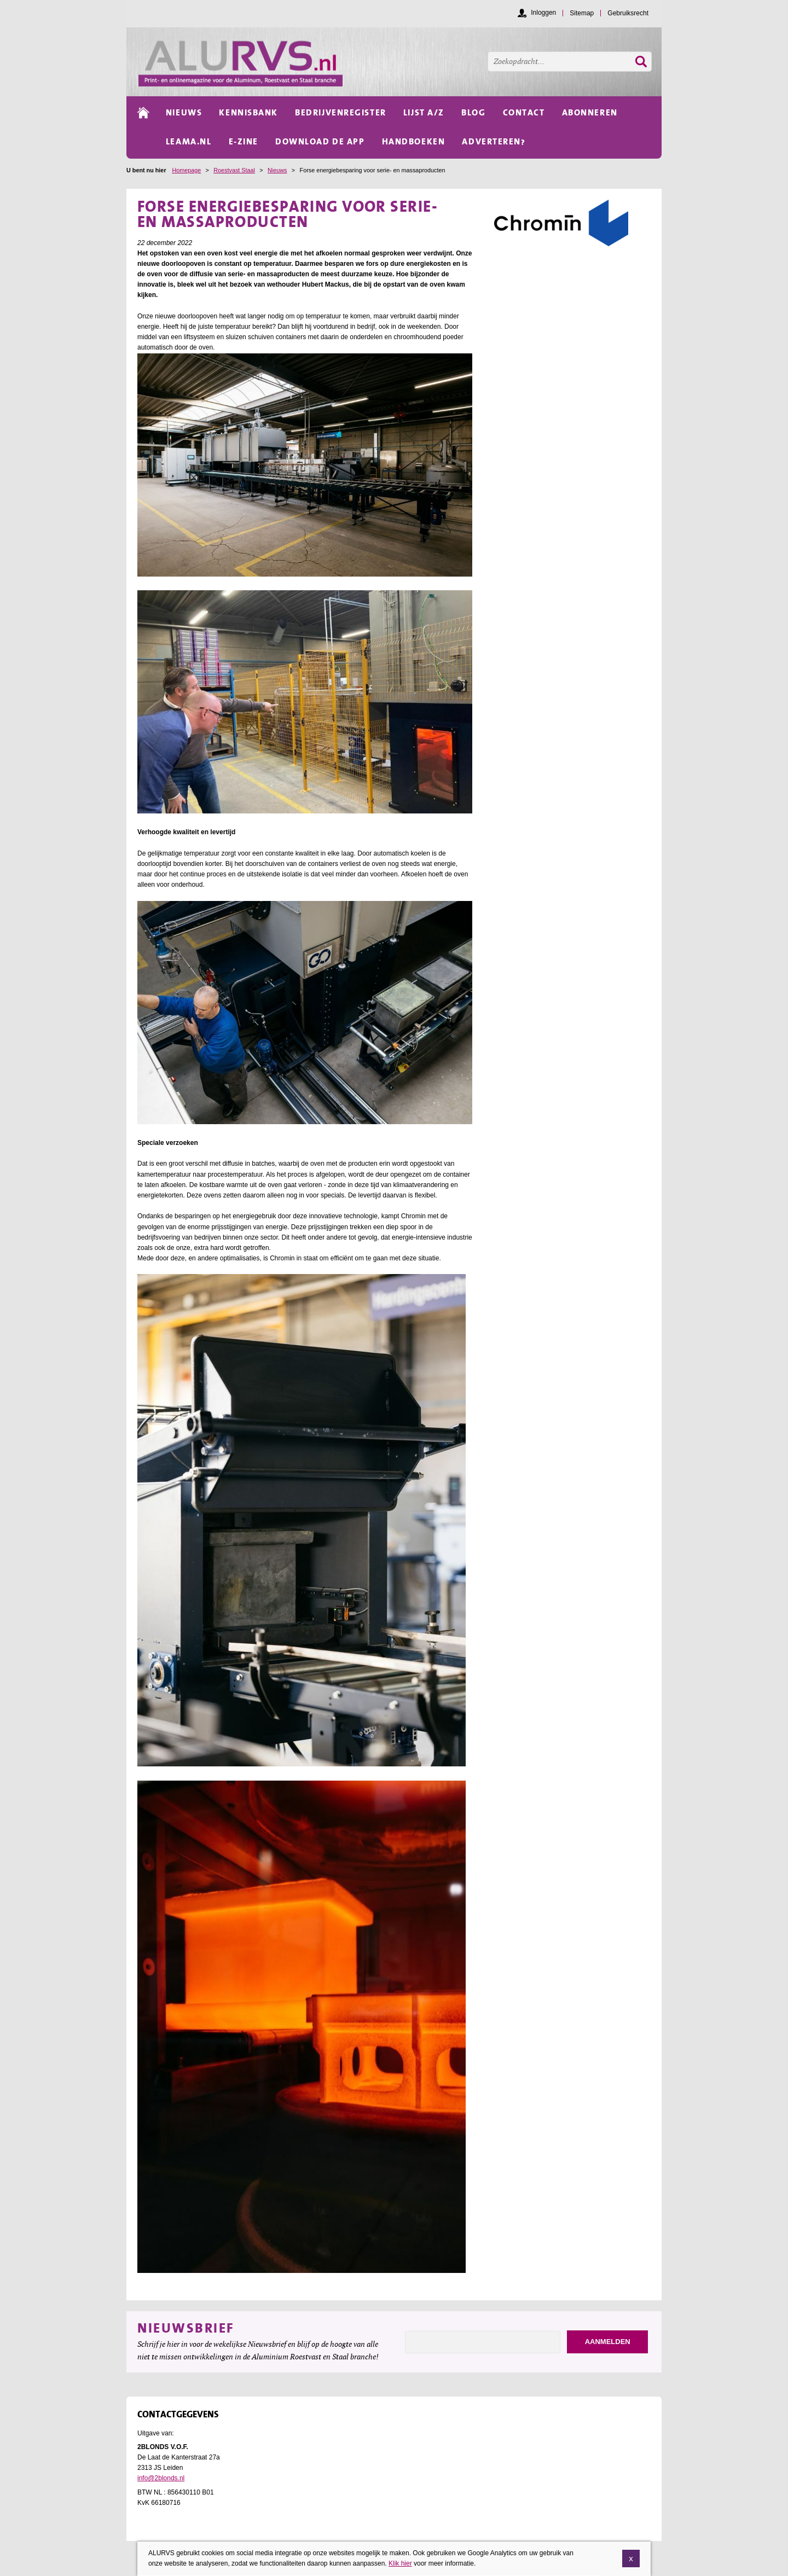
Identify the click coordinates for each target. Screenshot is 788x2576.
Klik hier (400, 2563)
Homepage (186, 170)
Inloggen (543, 12)
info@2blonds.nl (160, 2478)
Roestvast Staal (234, 170)
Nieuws (277, 170)
